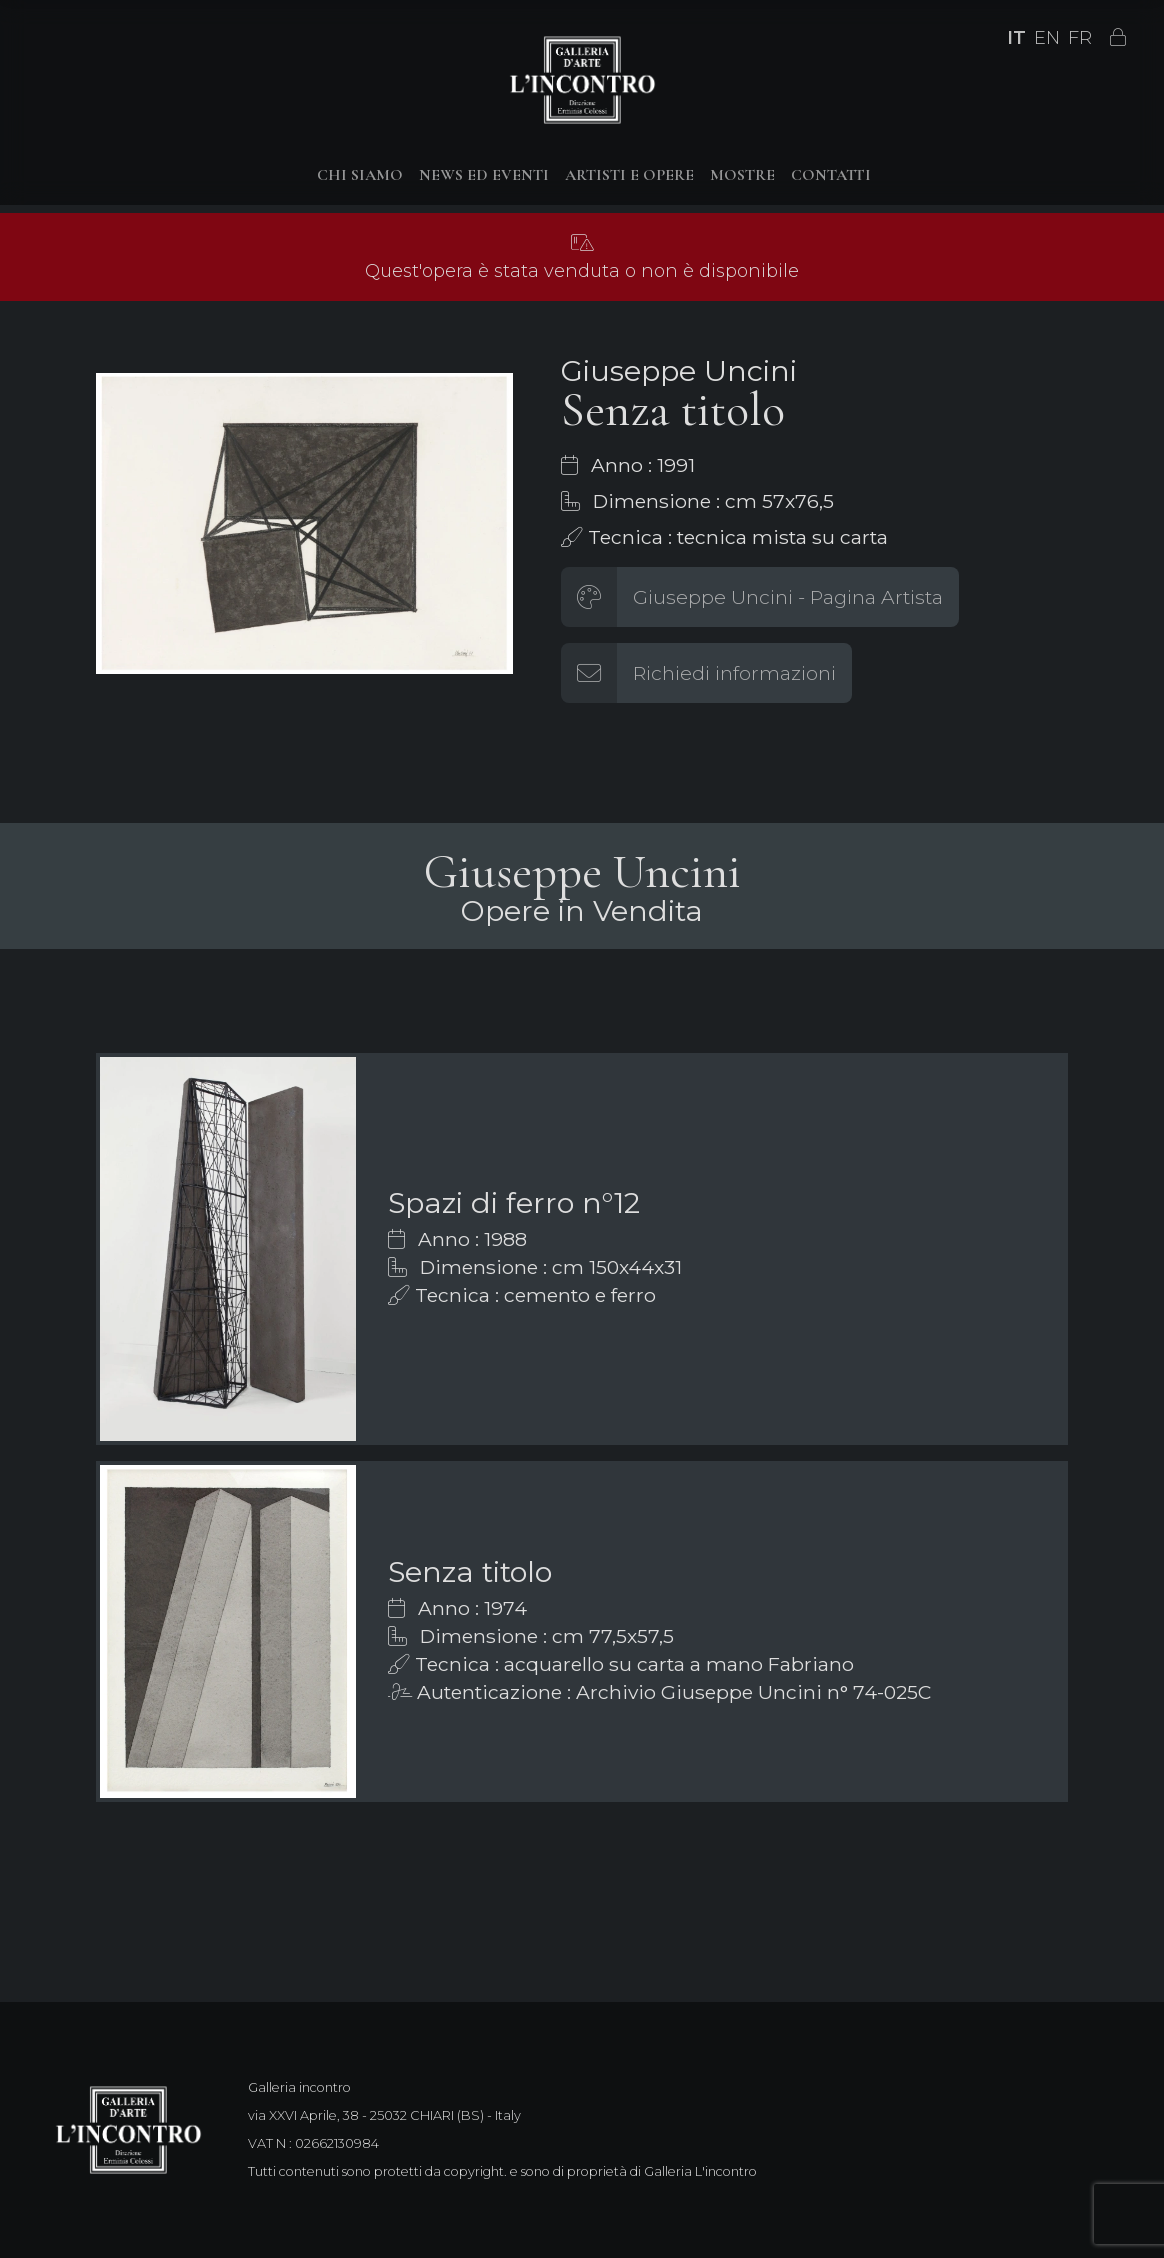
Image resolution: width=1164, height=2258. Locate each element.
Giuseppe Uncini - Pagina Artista (788, 597)
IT (1016, 38)
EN (1047, 38)
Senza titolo (470, 1571)
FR (1080, 38)
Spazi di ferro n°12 (514, 1202)
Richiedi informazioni (734, 673)
